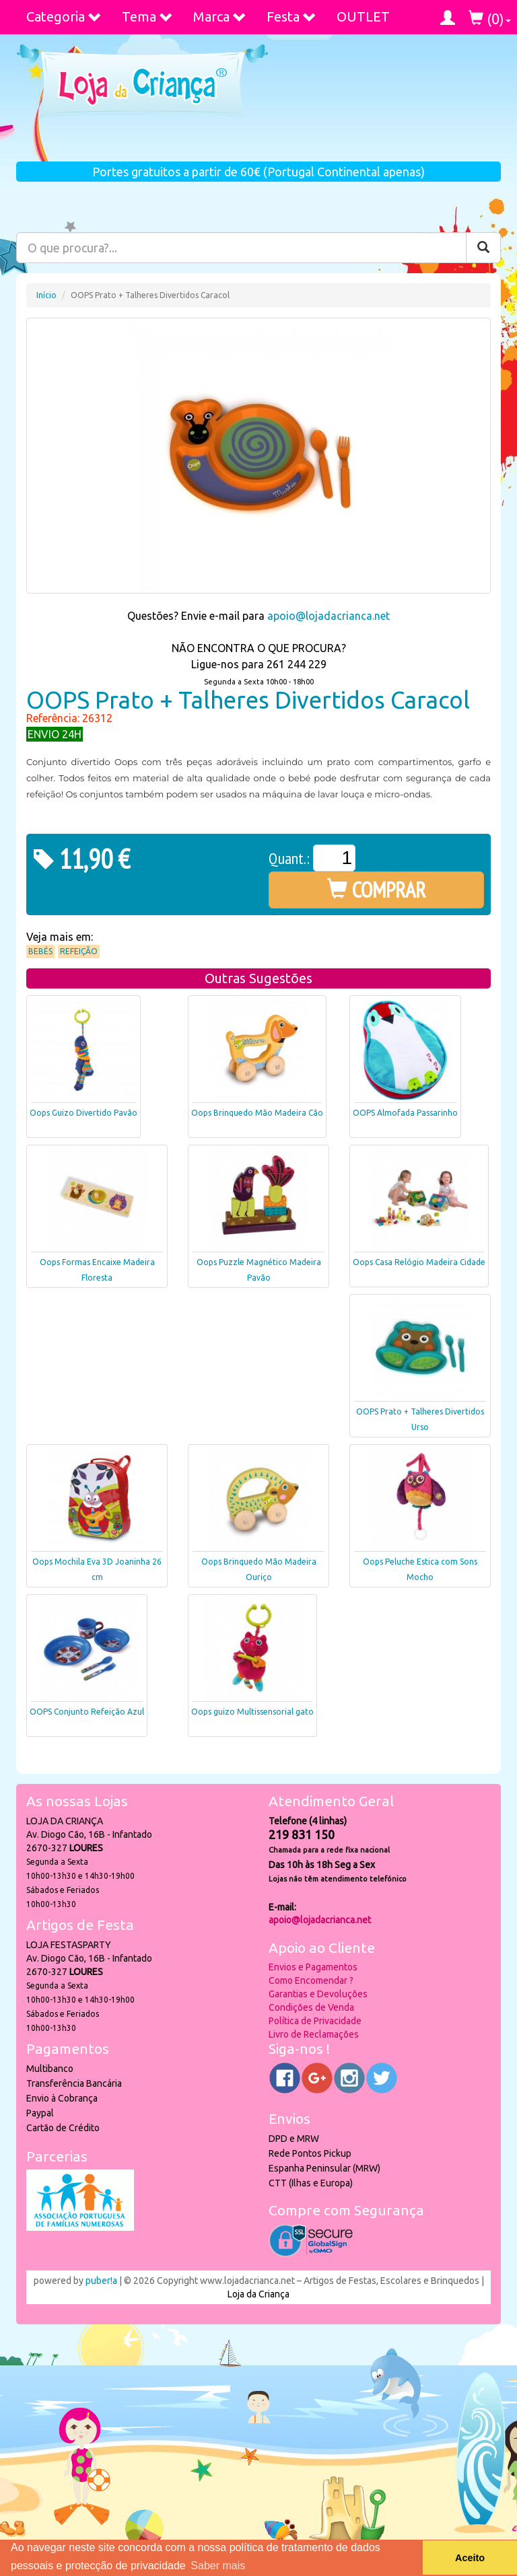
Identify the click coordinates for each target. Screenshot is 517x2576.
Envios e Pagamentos (313, 1967)
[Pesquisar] (483, 247)
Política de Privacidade (315, 2020)
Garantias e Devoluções (318, 1994)
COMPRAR (376, 889)
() (490, 18)
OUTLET (363, 16)
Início (46, 295)
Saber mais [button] (218, 2565)
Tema (147, 16)
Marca (219, 16)
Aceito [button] (470, 2557)
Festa (291, 16)
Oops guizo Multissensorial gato (252, 1711)
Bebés (40, 951)
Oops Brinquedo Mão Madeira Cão (257, 1112)
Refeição (79, 951)
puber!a (101, 2280)
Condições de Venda (311, 2007)
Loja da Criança (258, 2294)
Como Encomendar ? (311, 1980)
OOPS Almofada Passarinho (405, 1112)
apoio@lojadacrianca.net (328, 616)
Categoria (64, 16)
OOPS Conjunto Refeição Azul (87, 1711)
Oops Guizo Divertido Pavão (83, 1112)
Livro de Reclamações (314, 2034)
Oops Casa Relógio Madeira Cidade (419, 1262)
